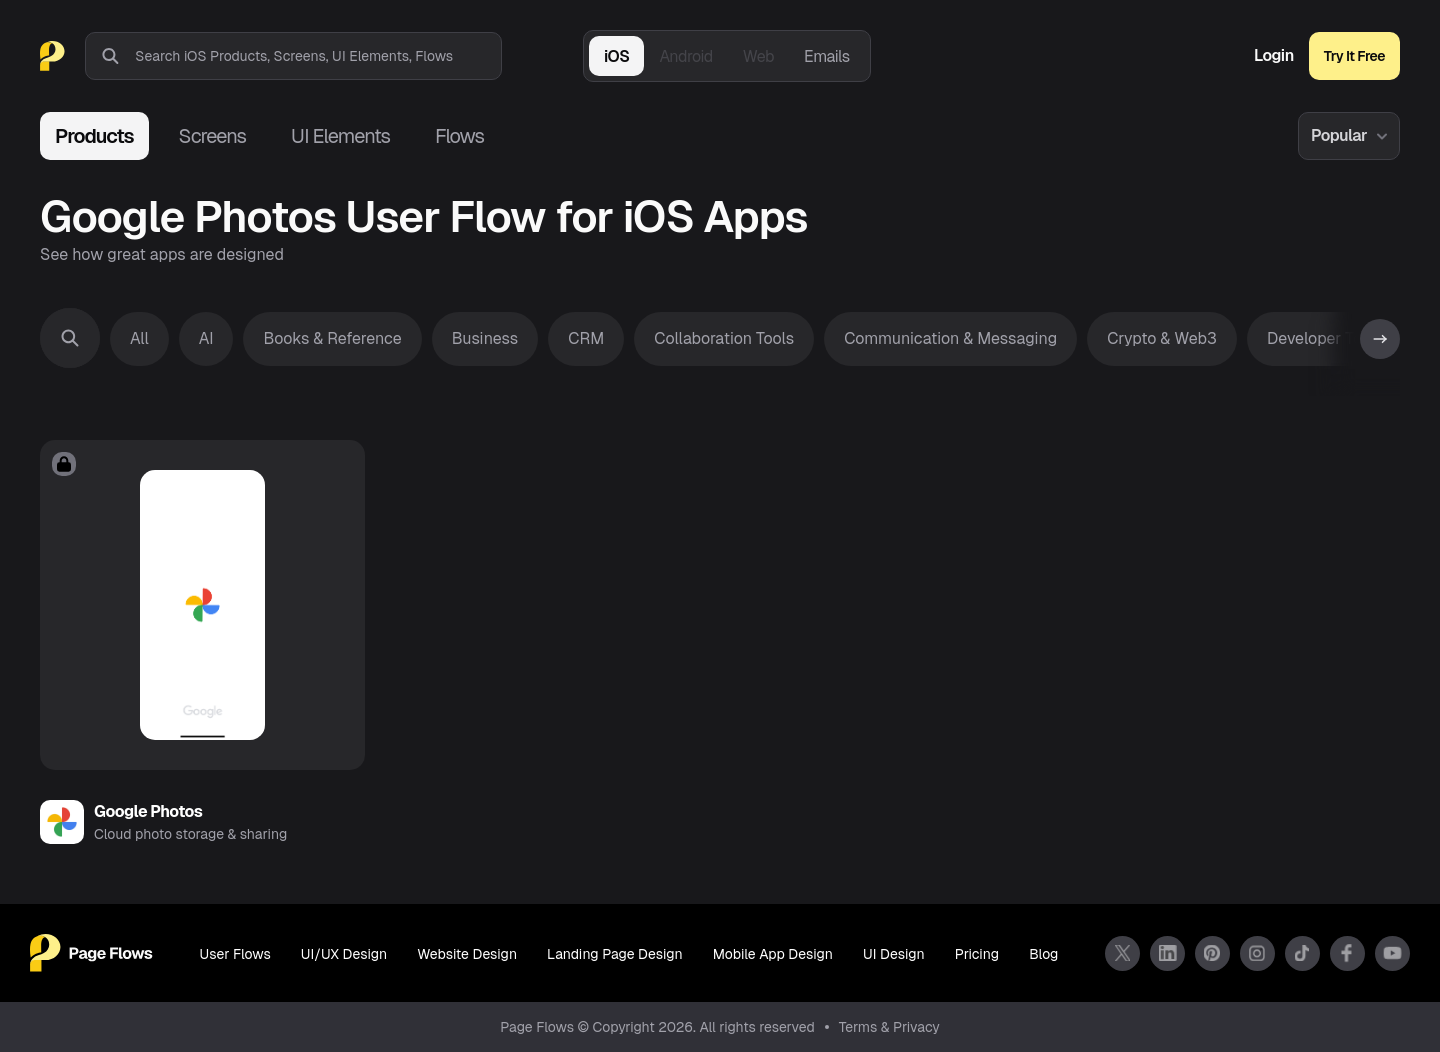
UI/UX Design (344, 954)
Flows (459, 136)
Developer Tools (1325, 338)
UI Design (894, 954)
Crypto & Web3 (1162, 338)
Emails (827, 56)
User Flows (235, 954)
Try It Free (1354, 56)
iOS (616, 56)
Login (1274, 56)
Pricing (977, 954)
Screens (212, 136)
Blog (1043, 954)
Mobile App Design (773, 954)
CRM (586, 338)
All (139, 338)
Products (94, 136)
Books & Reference (332, 338)
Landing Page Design (615, 954)
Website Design (467, 954)
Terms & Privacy (889, 1027)
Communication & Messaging (950, 338)
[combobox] (318, 56)
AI (206, 338)
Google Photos (148, 811)
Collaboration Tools (724, 338)
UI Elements (340, 136)
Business (485, 338)
